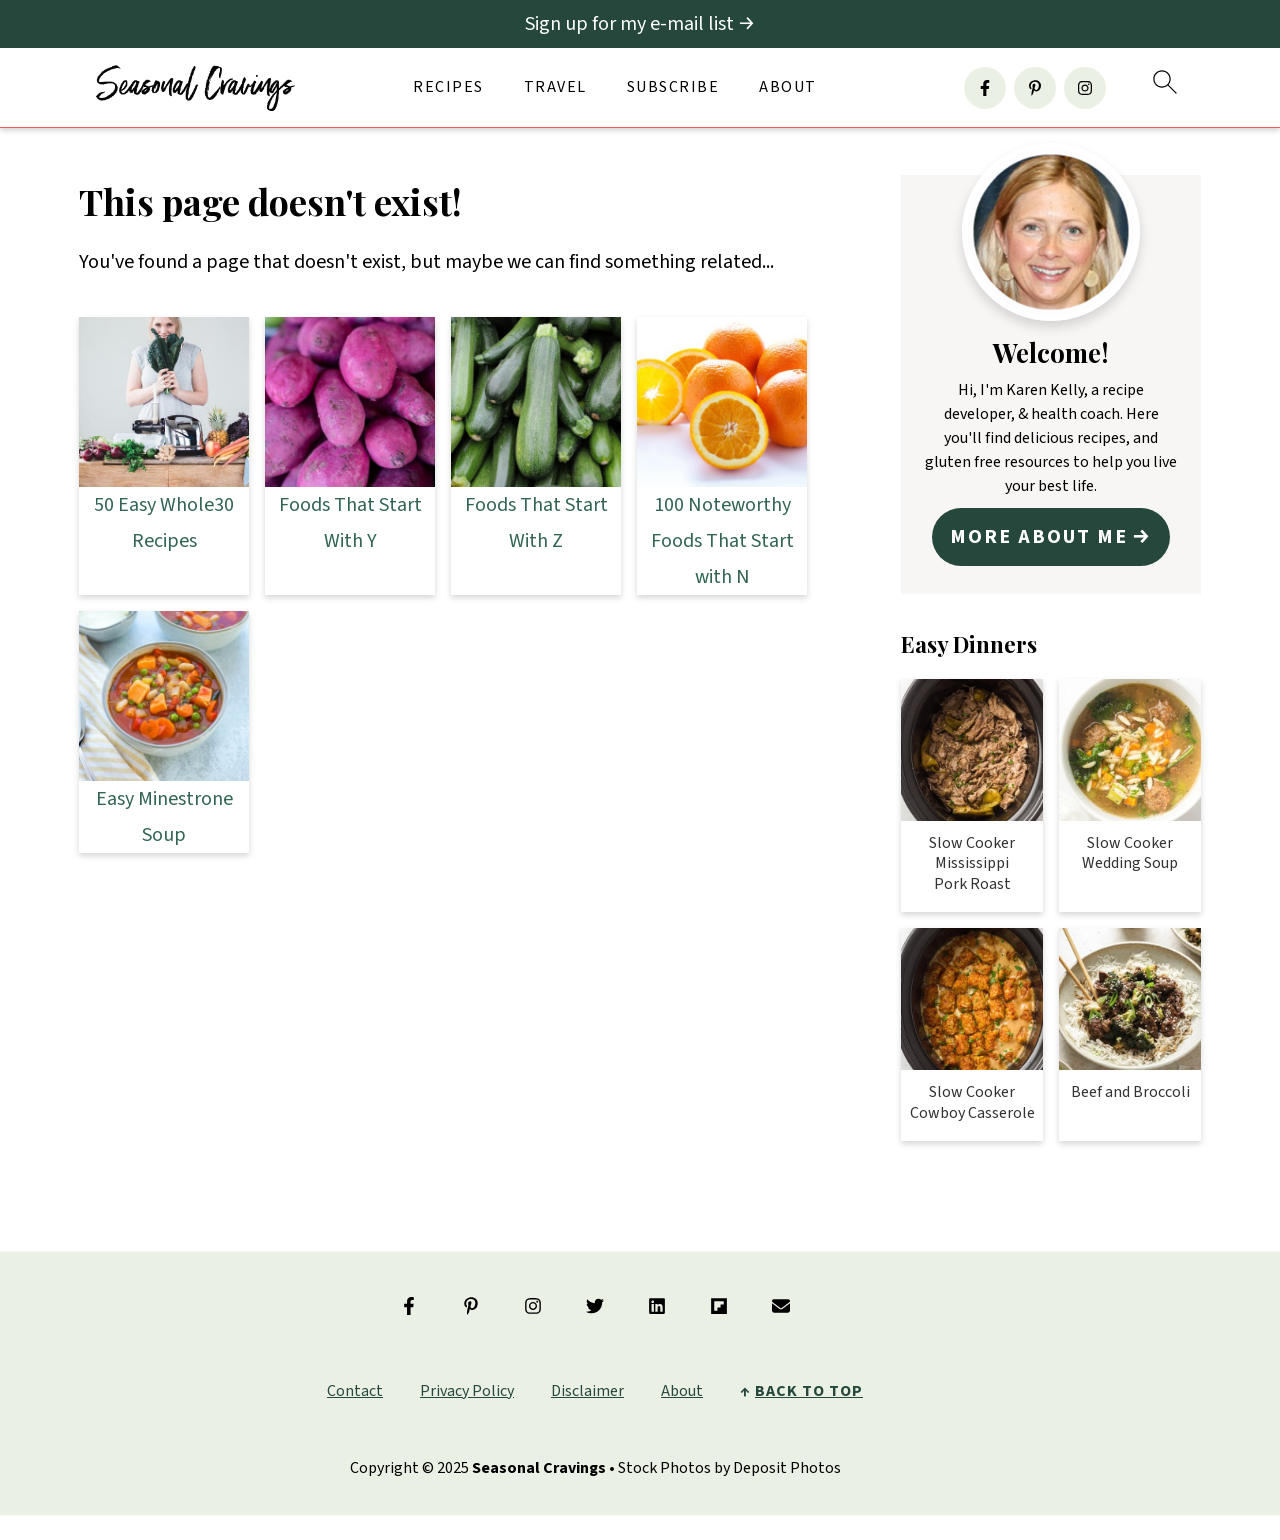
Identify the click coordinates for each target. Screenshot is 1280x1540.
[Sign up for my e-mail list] (640, 24)
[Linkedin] (657, 1298)
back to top (809, 1383)
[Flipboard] (719, 1298)
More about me (1041, 533)
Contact (355, 1383)
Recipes (448, 87)
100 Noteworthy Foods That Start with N (722, 541)
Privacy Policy (467, 1383)
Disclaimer (587, 1383)
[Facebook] (985, 88)
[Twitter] (595, 1298)
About (788, 87)
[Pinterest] (1035, 88)
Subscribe (673, 87)
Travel (555, 87)
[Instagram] (1085, 88)
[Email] (781, 1298)
